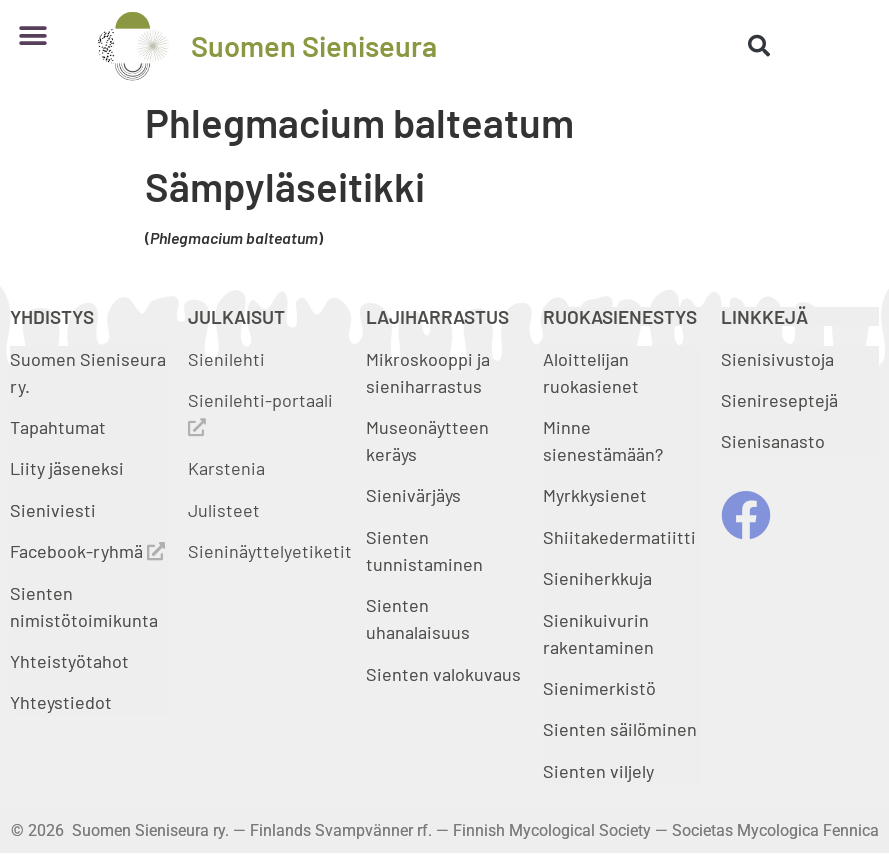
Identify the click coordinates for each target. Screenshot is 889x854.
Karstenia (226, 468)
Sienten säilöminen (620, 729)
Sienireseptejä (779, 400)
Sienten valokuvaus (443, 674)
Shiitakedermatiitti (619, 537)
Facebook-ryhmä (87, 551)
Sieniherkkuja (597, 578)
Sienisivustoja (777, 359)
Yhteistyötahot (69, 661)
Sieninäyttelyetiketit (270, 551)
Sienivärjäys (413, 495)
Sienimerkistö (599, 688)
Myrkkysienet (595, 495)
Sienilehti (226, 359)
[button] (32, 35)
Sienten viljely (598, 771)
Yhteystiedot (61, 702)
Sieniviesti (55, 510)
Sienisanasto (773, 441)
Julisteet (224, 510)
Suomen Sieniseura (314, 45)
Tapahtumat (58, 427)
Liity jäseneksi (67, 468)
